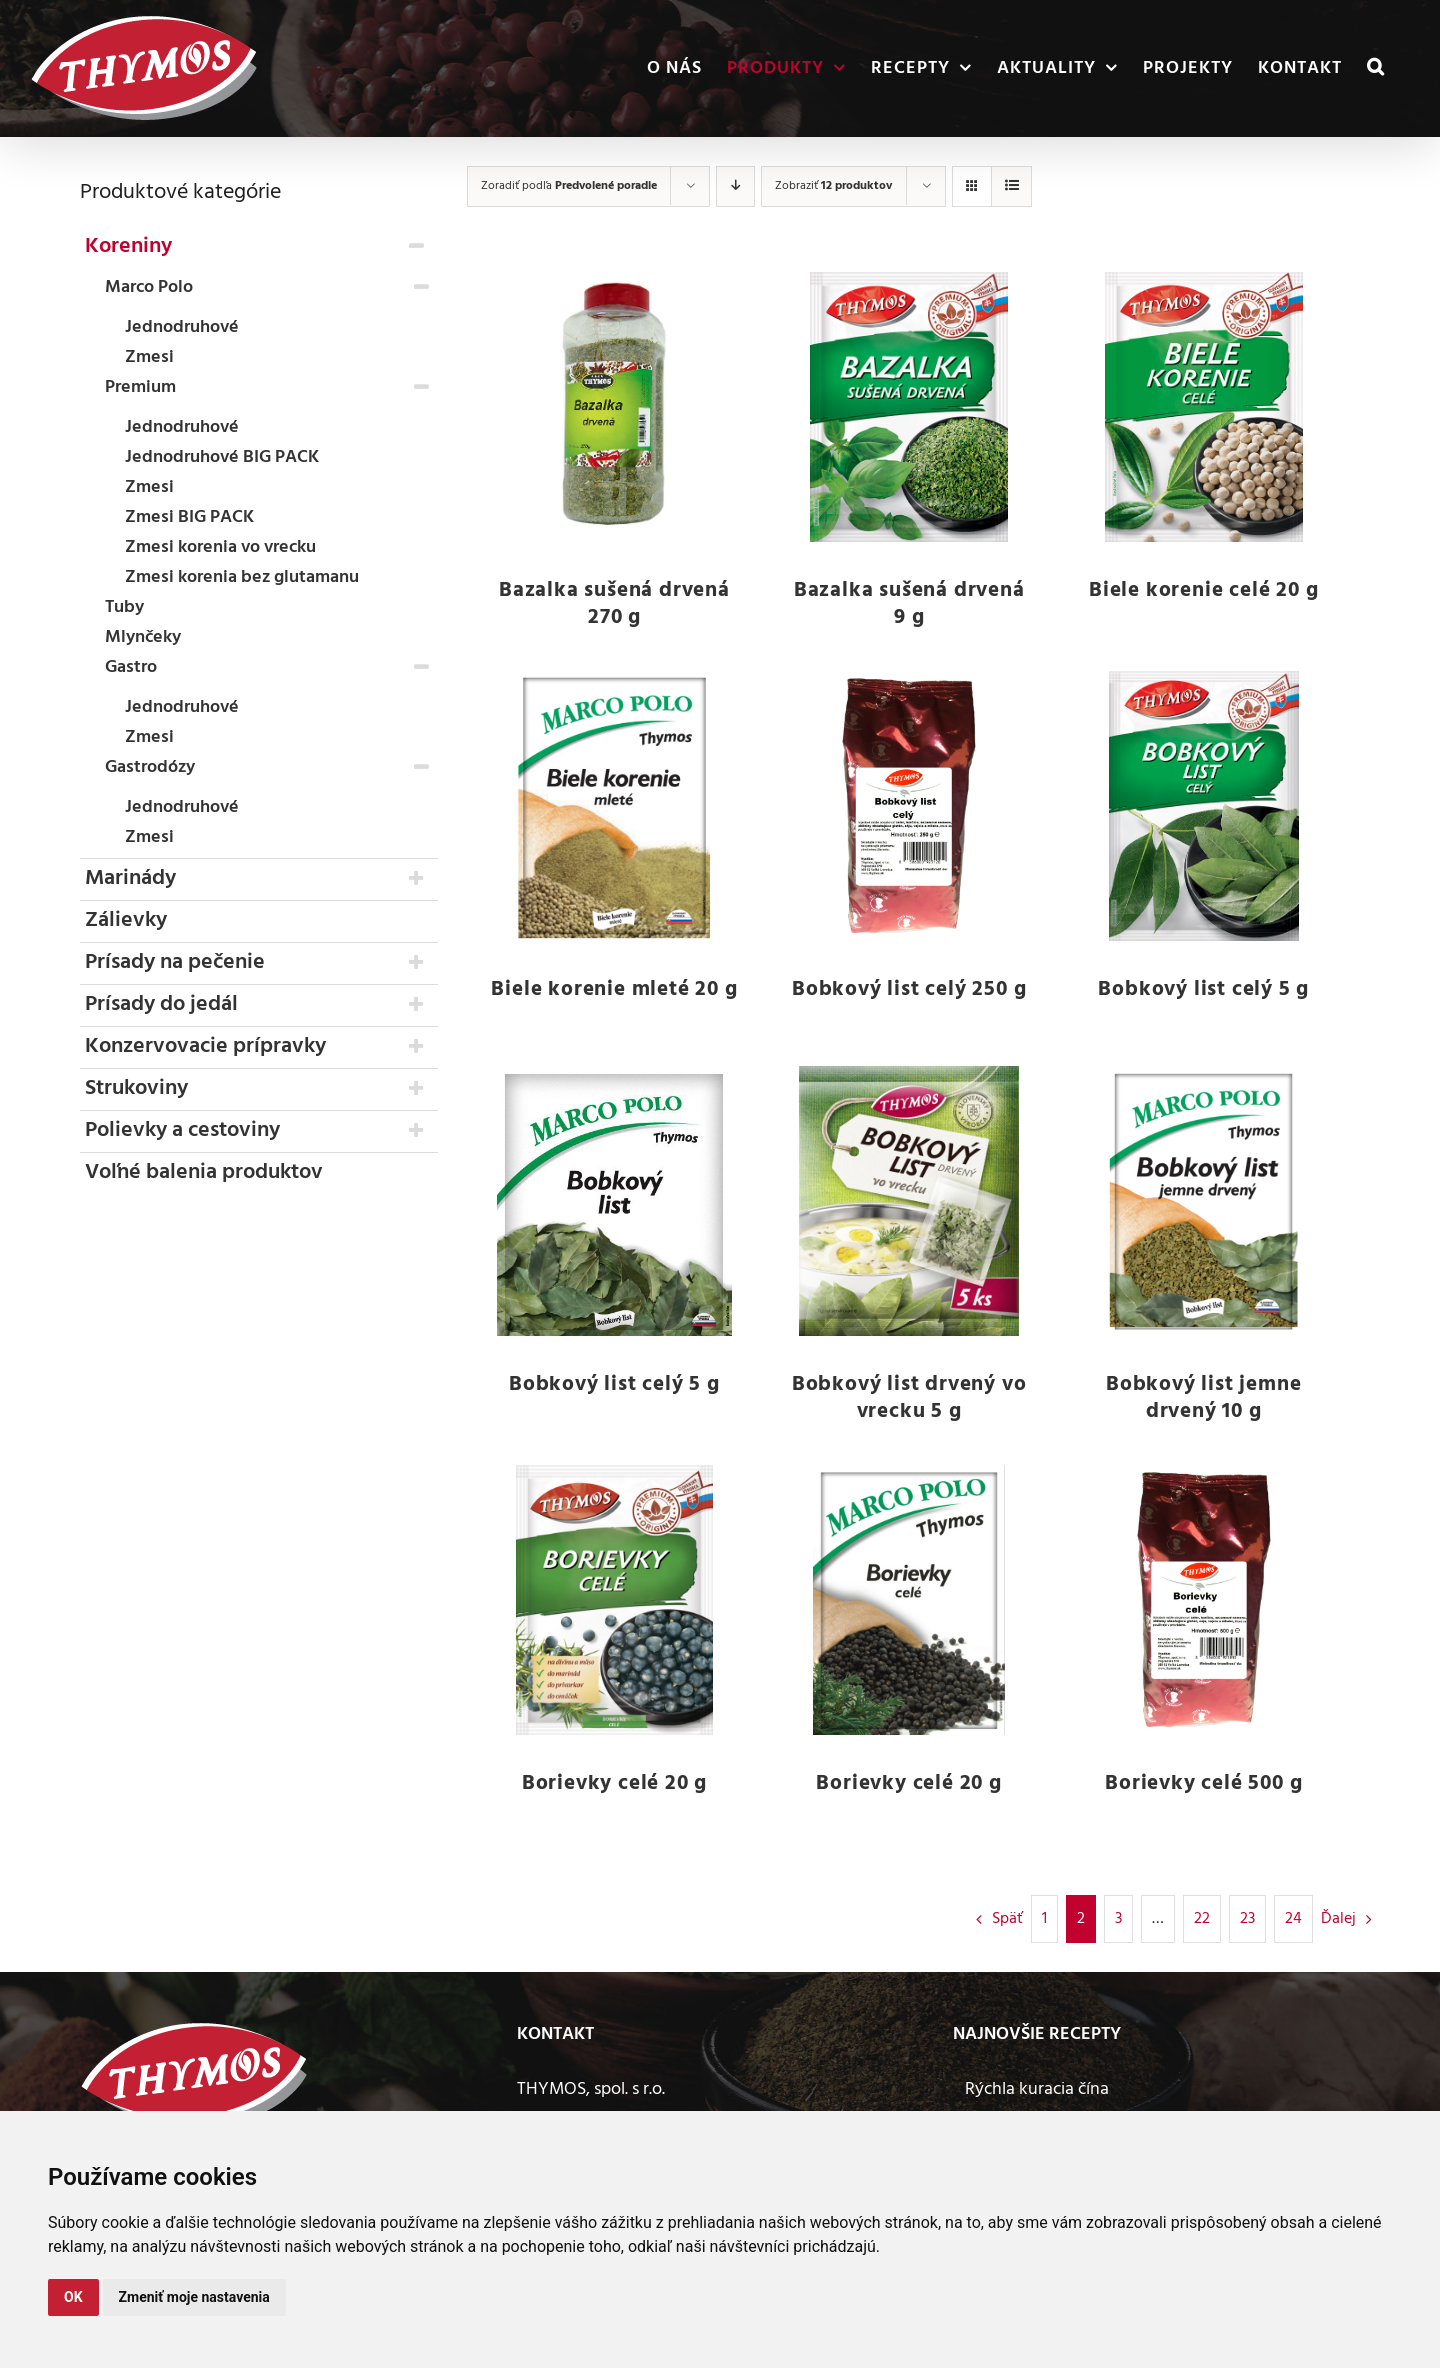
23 (1247, 1919)
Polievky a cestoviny (182, 1130)
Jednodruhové (182, 327)
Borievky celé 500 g (1203, 1783)
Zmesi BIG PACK (189, 517)
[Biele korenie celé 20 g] (1203, 407)
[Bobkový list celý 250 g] (909, 806)
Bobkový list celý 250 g (909, 989)
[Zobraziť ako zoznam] (1011, 186)
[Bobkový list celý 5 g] (1203, 806)
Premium (140, 387)
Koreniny (128, 246)
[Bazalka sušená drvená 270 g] (614, 407)
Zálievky (126, 920)
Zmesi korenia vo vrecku (220, 547)
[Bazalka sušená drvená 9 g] (909, 407)
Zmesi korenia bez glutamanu (242, 577)
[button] (1376, 68)
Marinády (130, 878)
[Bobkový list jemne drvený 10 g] (1203, 1201)
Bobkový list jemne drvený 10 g (1203, 1398)
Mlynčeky (143, 637)
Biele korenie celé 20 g (1203, 590)
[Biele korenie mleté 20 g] (614, 806)
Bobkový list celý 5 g (1203, 989)
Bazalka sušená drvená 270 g (614, 604)
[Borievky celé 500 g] (1203, 1600)
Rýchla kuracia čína (1037, 2089)
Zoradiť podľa (569, 186)
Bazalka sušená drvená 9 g (909, 604)
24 (1293, 1919)
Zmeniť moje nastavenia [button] (194, 2297)
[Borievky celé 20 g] (614, 1600)
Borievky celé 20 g (614, 1783)
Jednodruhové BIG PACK (222, 457)
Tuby (124, 607)
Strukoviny (136, 1088)
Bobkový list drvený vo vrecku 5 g (909, 1398)
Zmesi (149, 357)
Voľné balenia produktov (204, 1172)
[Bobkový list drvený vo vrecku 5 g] (909, 1201)
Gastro (131, 667)
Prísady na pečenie (175, 962)
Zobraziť (833, 186)
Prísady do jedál (161, 1004)
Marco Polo (149, 287)
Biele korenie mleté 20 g (614, 989)
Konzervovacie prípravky (205, 1046)
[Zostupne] (735, 186)
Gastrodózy (150, 767)
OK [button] (73, 2297)
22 (1202, 1919)
